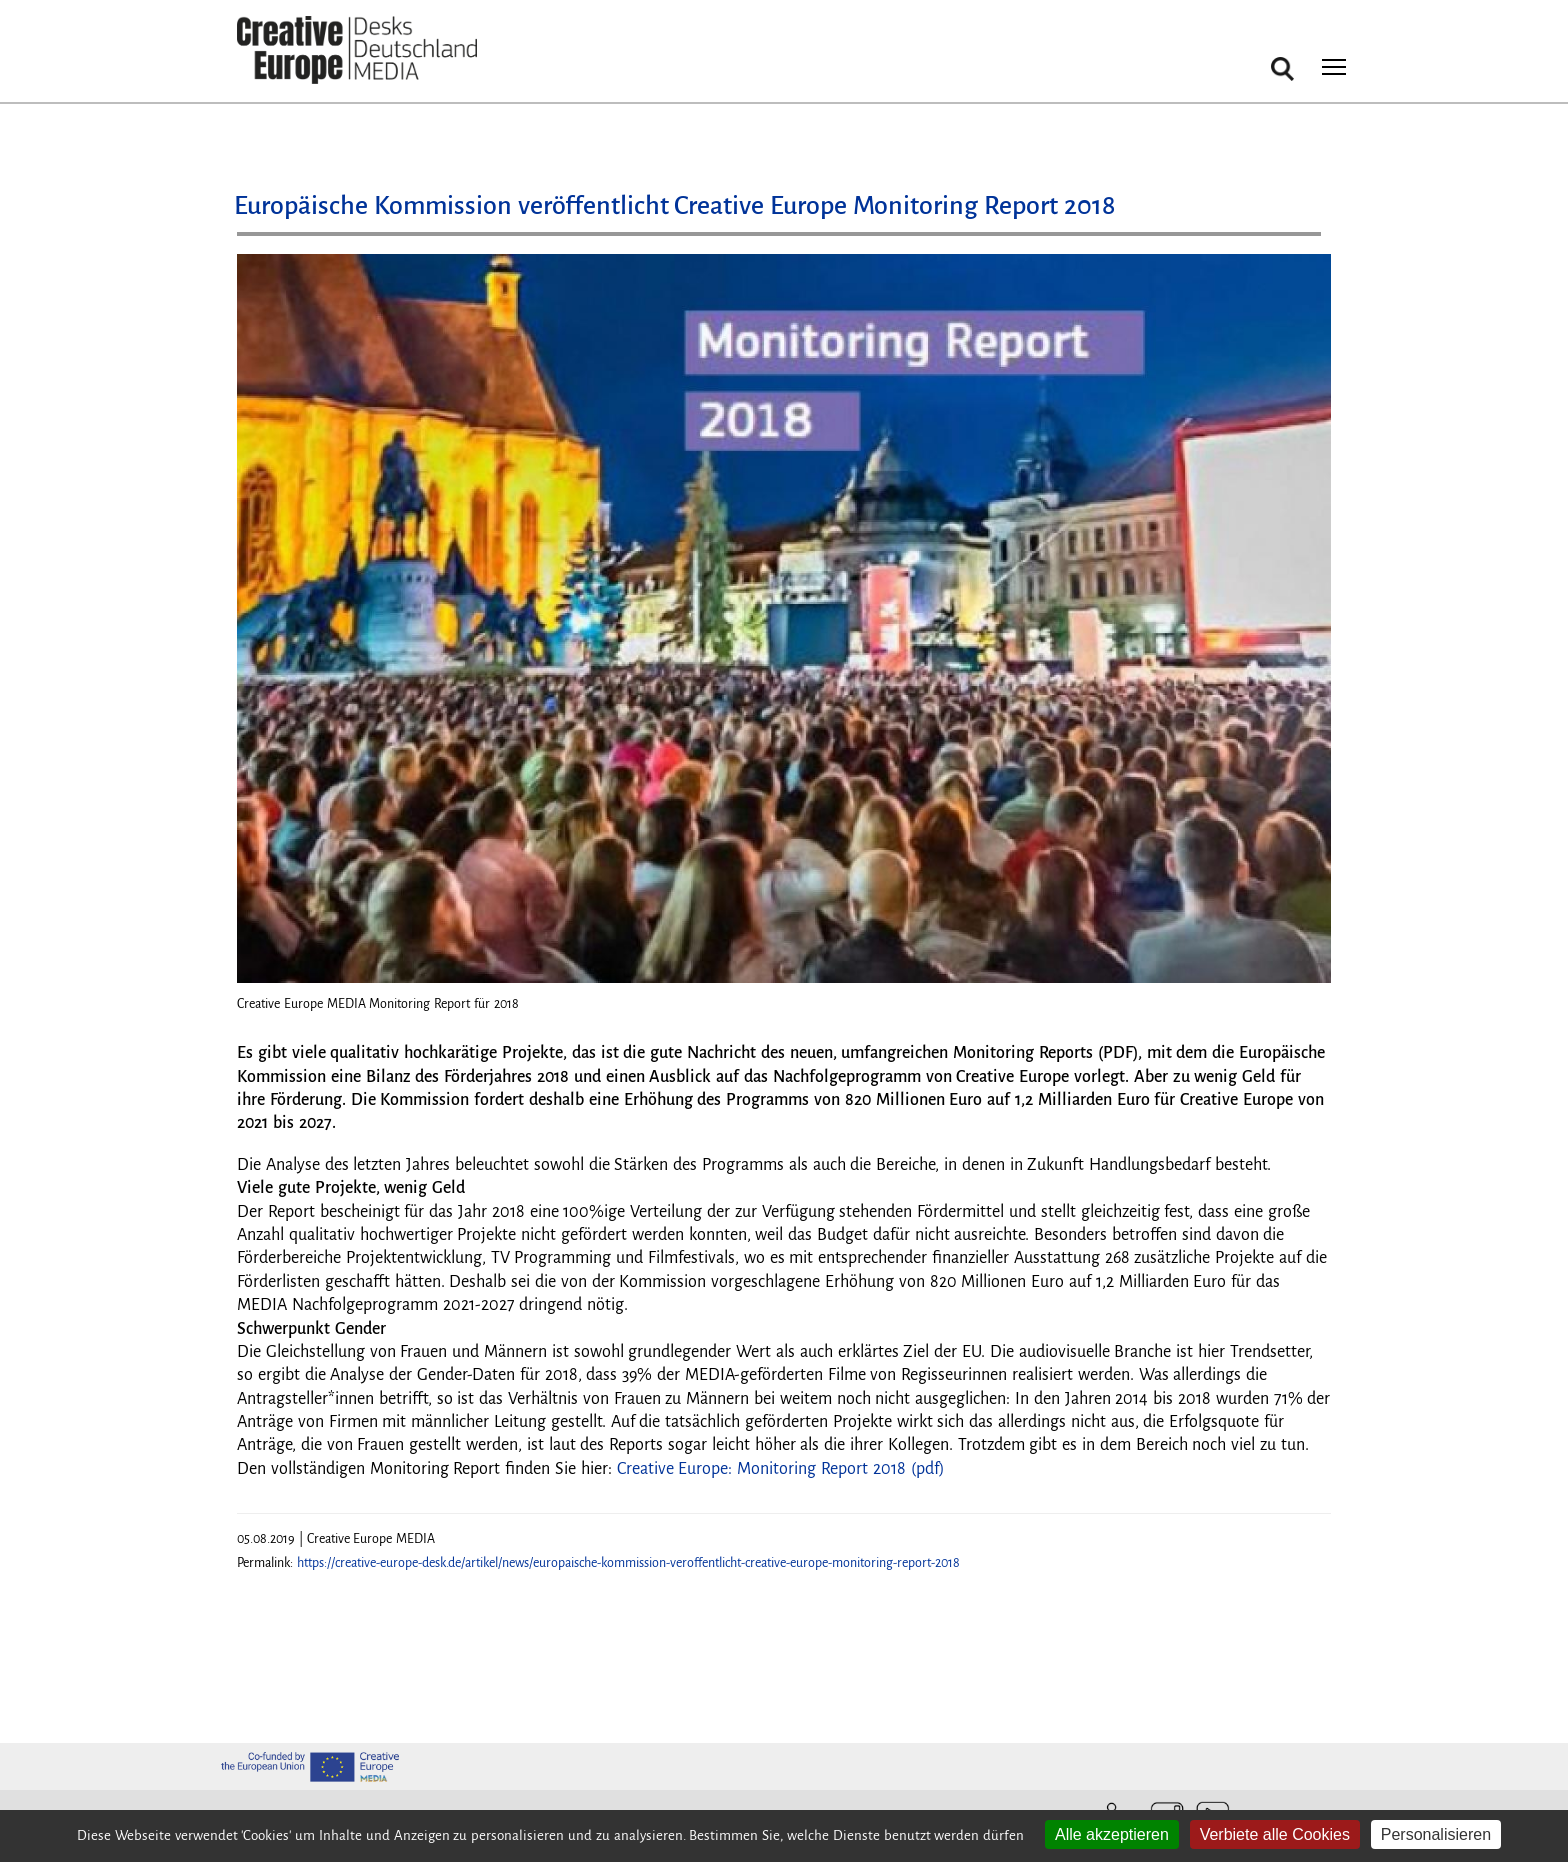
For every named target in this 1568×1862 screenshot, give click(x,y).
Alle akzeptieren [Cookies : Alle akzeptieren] (1112, 1834)
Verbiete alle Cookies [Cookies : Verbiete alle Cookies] (1275, 1834)
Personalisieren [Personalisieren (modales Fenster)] (1436, 1834)
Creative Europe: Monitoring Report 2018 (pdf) (781, 1469)
